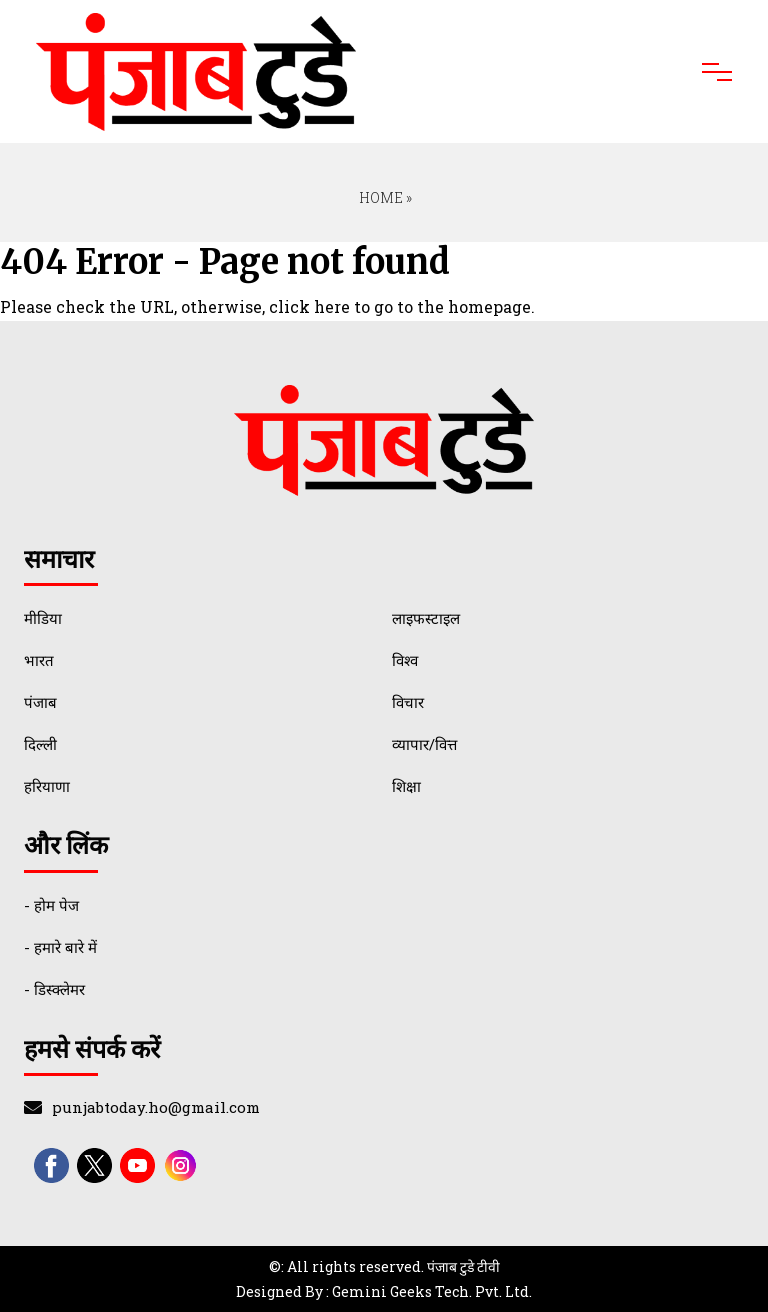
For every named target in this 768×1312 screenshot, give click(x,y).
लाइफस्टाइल (426, 618)
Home (379, 197)
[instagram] (180, 1165)
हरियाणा (47, 786)
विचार (408, 702)
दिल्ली (40, 744)
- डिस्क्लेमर (54, 989)
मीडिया (43, 618)
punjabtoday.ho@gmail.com (156, 1107)
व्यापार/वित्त (424, 744)
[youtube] (137, 1165)
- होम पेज (51, 905)
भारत (39, 660)
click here (309, 306)
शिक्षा (406, 786)
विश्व (405, 660)
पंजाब (40, 702)
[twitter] (94, 1165)
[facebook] (51, 1165)
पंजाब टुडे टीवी (463, 1266)
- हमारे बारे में (60, 947)
